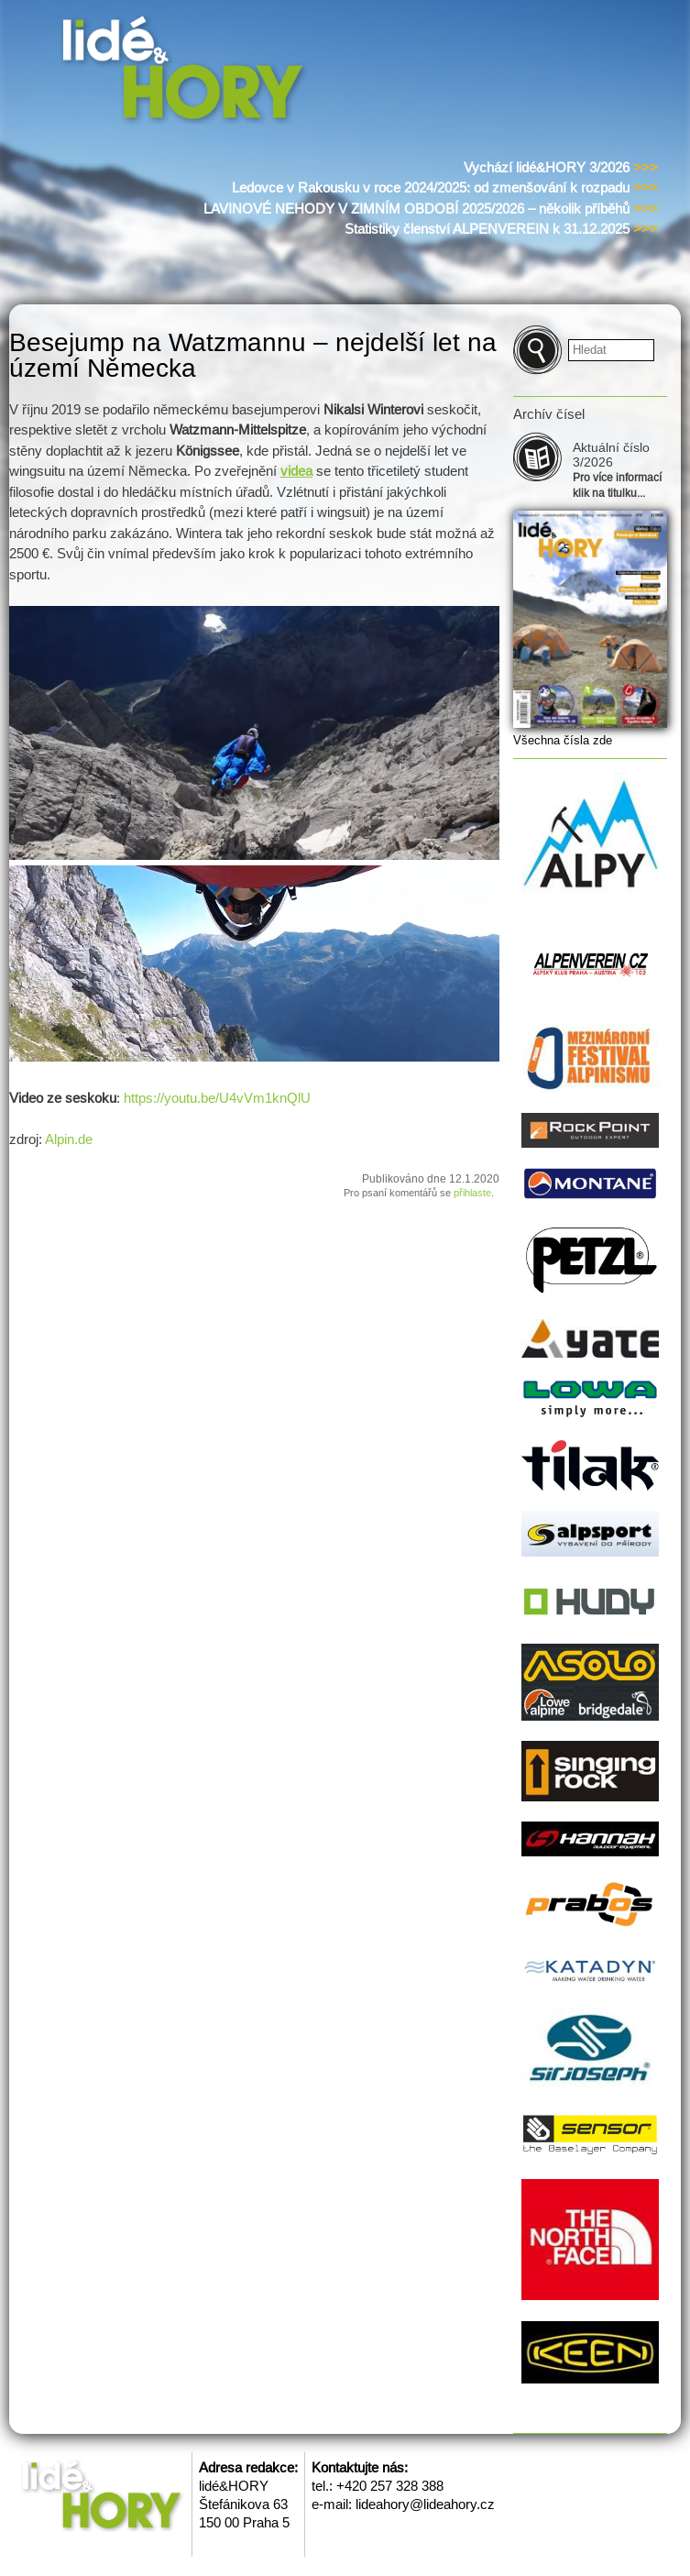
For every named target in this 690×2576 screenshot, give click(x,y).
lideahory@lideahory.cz (425, 2504)
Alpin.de (69, 1139)
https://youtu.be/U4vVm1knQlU (215, 1098)
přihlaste (472, 1192)
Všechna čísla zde (562, 740)
